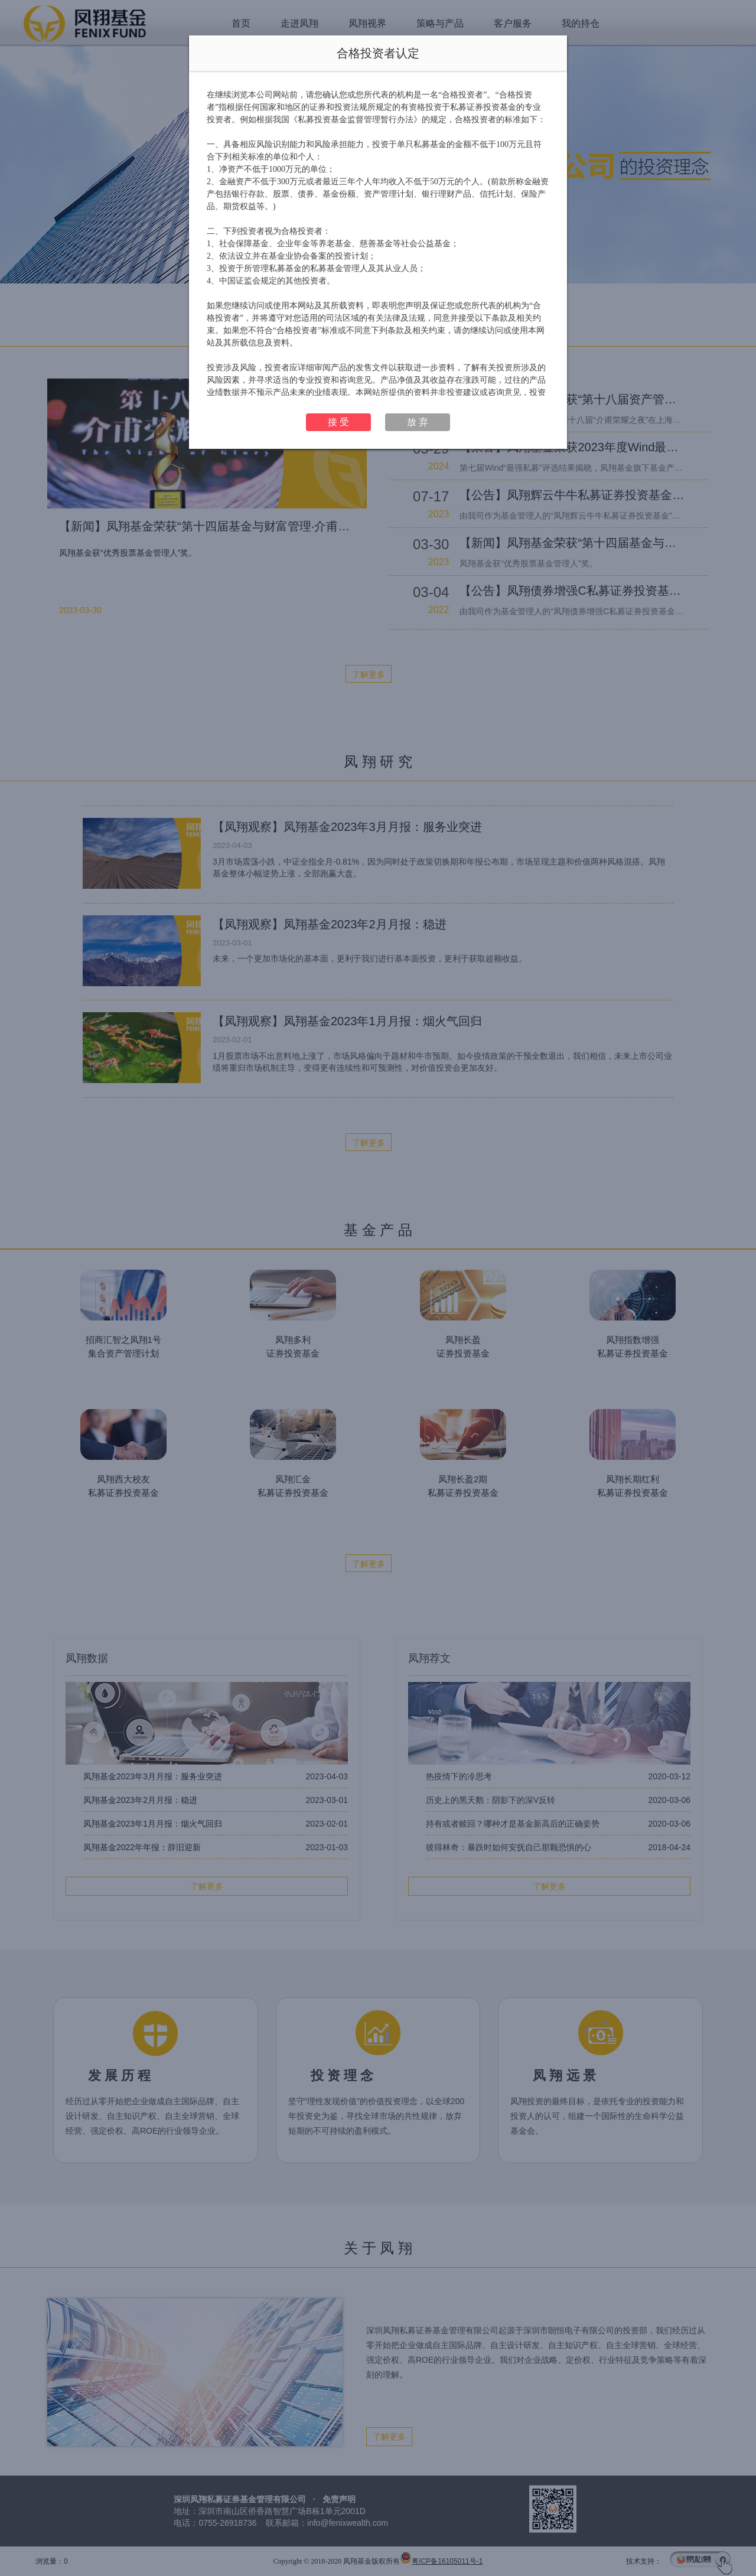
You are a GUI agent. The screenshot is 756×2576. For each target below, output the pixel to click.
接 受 (338, 422)
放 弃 (417, 422)
